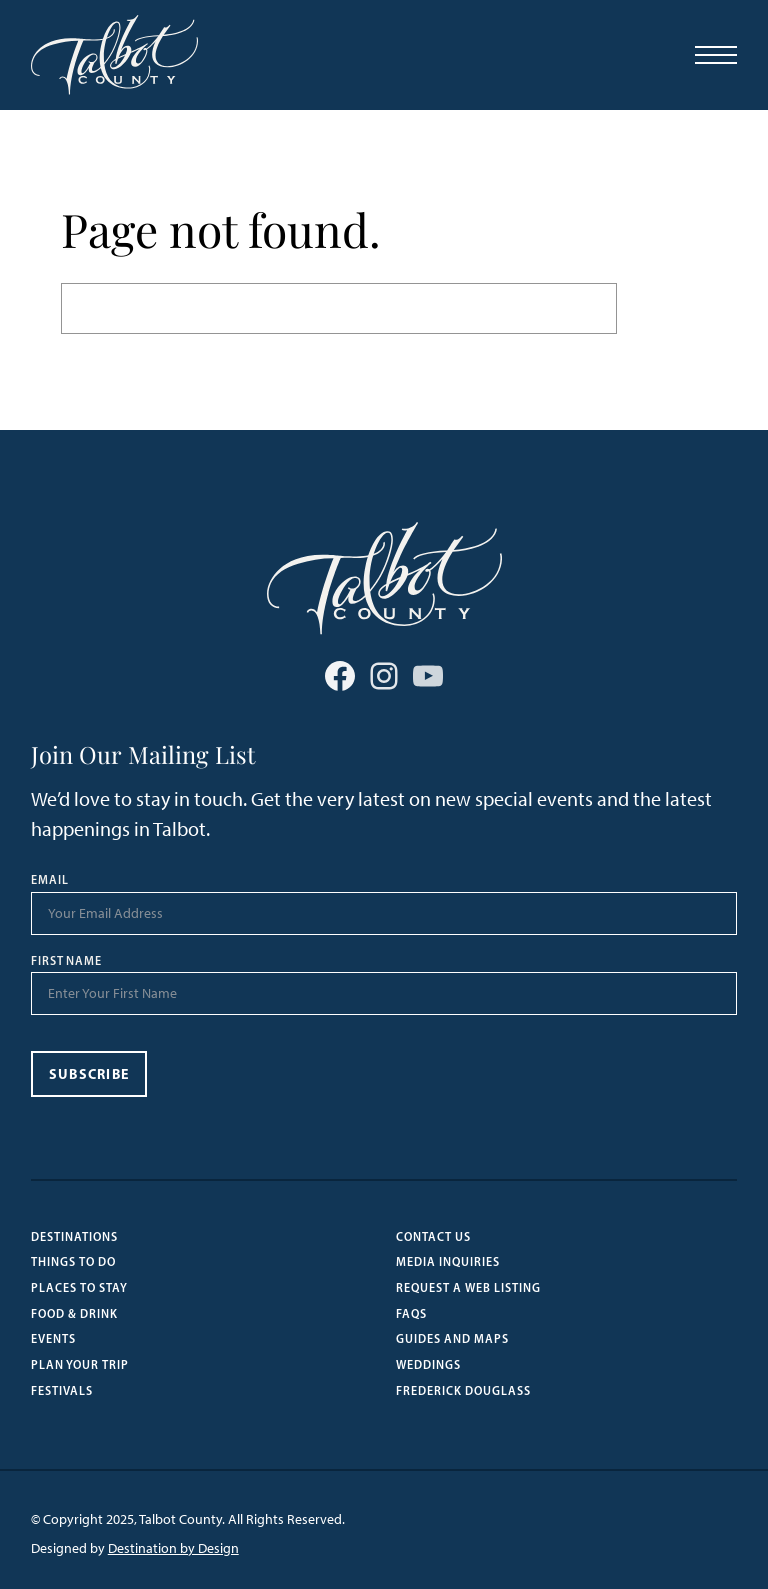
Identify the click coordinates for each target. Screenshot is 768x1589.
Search (662, 308)
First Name (67, 961)
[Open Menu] (716, 55)
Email (50, 880)
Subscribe (89, 1074)
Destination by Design (173, 1548)
